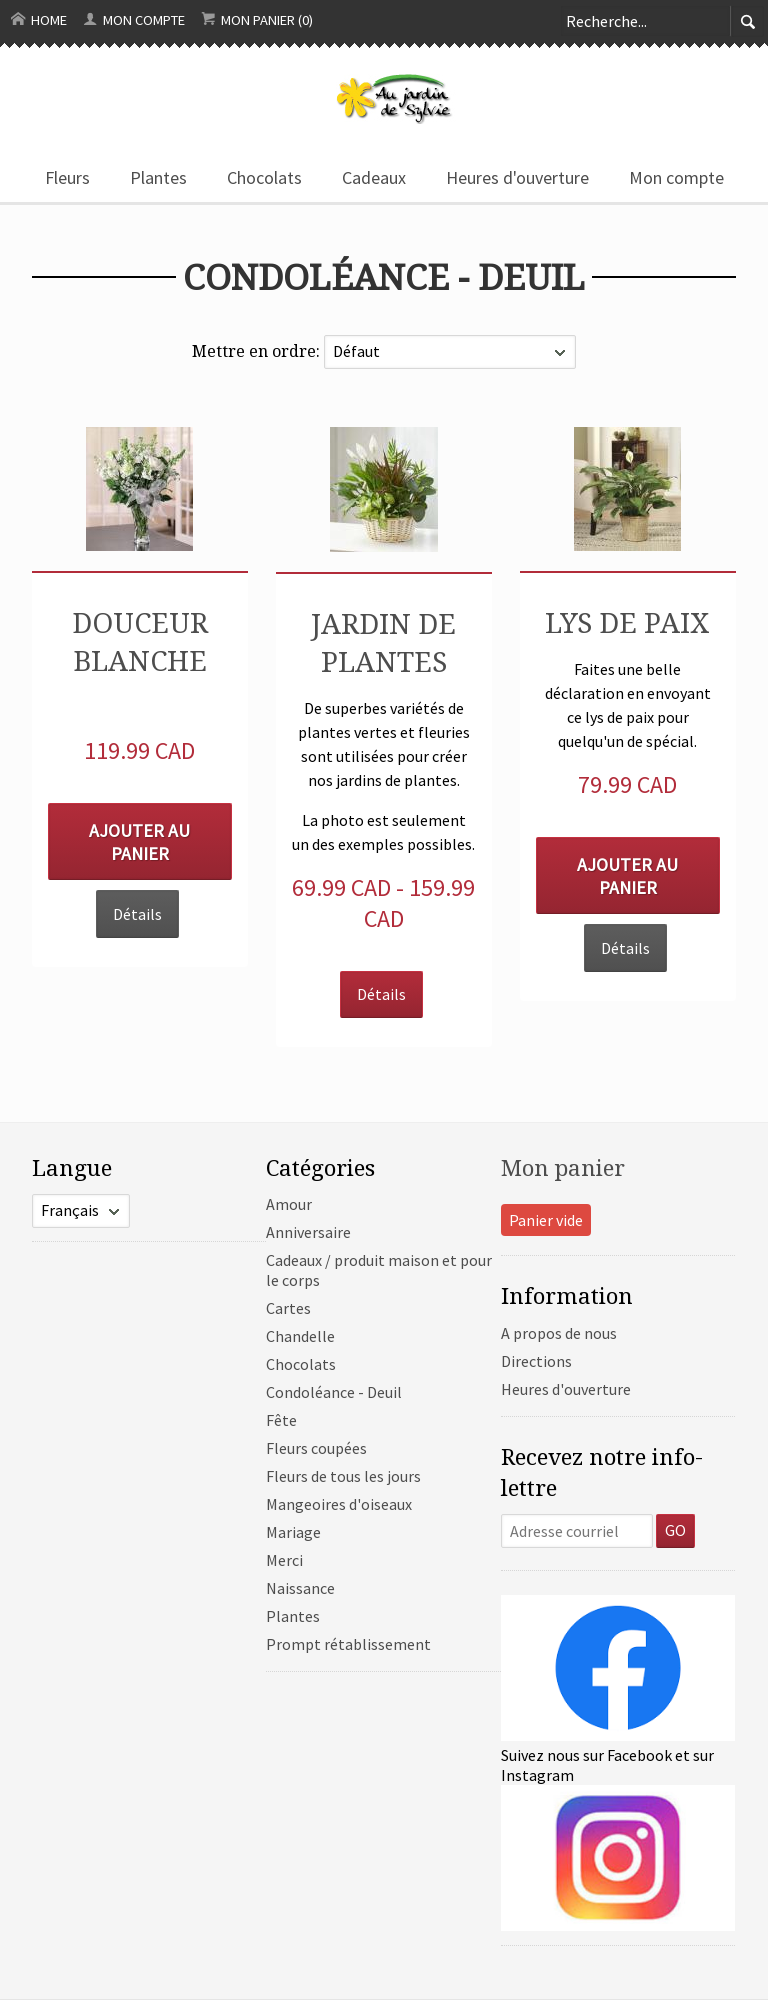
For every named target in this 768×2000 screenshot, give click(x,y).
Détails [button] (137, 914)
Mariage (293, 1532)
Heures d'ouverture (517, 177)
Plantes (158, 177)
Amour (289, 1204)
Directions (536, 1361)
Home (39, 20)
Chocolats (264, 177)
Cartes (288, 1308)
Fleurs (67, 177)
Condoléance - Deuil (334, 1392)
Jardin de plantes (383, 642)
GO (675, 1530)
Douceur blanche (140, 641)
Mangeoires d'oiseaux (339, 1504)
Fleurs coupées (316, 1448)
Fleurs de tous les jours (343, 1476)
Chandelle (300, 1336)
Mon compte (134, 20)
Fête (281, 1420)
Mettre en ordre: (258, 351)
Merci (284, 1560)
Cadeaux (374, 177)
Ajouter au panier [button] (139, 842)
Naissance (300, 1588)
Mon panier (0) (257, 20)
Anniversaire (308, 1232)
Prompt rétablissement (348, 1644)
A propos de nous (559, 1333)
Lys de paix (627, 622)
